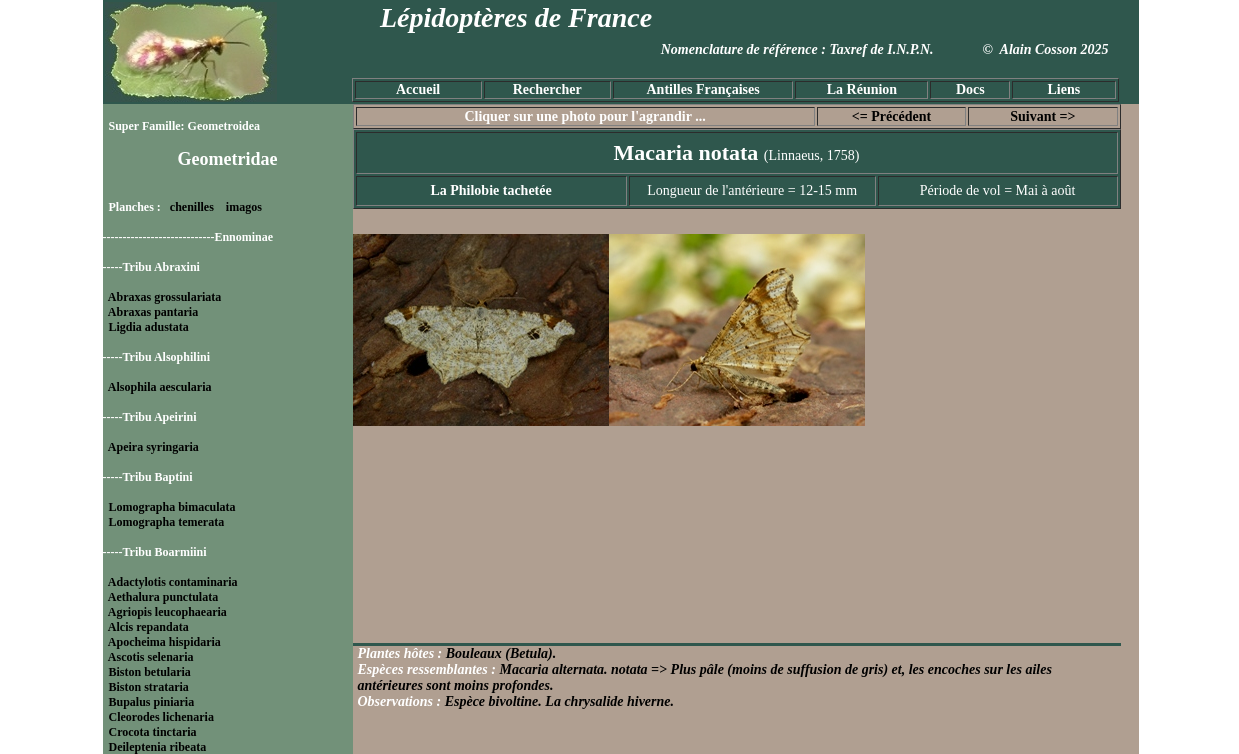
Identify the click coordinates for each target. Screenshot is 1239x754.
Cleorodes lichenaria (161, 717)
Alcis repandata (148, 627)
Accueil (418, 89)
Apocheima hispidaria (164, 642)
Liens (1063, 89)
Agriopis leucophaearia (167, 612)
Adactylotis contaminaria (173, 582)
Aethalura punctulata (163, 597)
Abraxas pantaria (153, 312)
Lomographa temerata (167, 522)
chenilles (192, 207)
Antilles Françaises (703, 89)
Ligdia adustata (149, 327)
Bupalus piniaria (152, 702)
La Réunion (862, 89)
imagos (244, 207)
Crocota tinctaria (153, 732)
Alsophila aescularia (160, 387)
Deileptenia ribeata (158, 747)
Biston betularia (150, 672)
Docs (970, 89)
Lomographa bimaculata (172, 507)
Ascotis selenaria (151, 657)
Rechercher (547, 89)
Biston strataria (149, 687)
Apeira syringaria (153, 447)
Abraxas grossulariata (164, 297)
